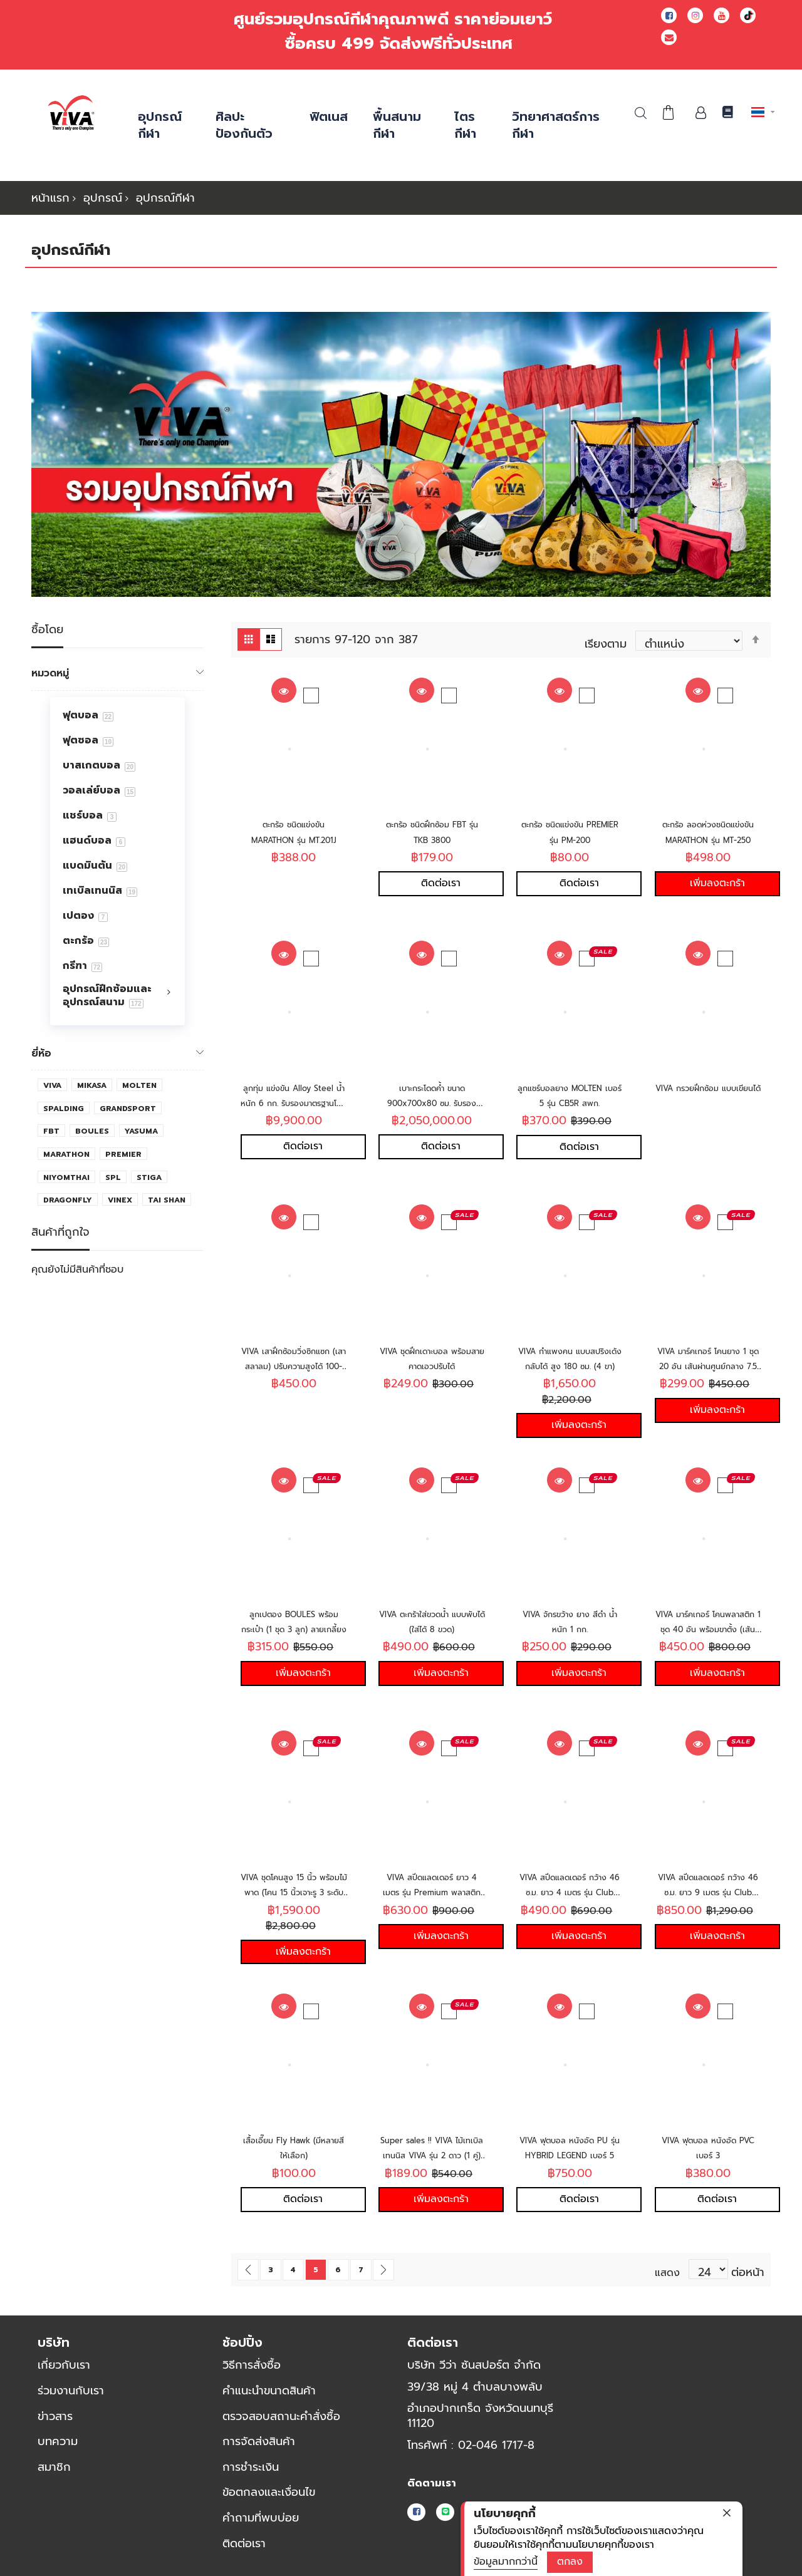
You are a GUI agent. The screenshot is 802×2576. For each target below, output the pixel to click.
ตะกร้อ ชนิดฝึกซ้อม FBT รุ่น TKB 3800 (432, 831)
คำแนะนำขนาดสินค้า (269, 2390)
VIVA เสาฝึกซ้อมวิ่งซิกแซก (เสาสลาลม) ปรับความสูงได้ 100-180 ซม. (293, 1365)
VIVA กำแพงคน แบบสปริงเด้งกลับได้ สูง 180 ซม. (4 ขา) (570, 1365)
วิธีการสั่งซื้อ (251, 2364)
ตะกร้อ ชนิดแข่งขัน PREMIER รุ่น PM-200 (569, 831)
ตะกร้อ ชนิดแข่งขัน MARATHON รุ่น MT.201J (293, 839)
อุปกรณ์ (102, 198)
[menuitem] (117, 715)
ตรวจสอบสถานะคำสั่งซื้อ (281, 2415)
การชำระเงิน (250, 2466)
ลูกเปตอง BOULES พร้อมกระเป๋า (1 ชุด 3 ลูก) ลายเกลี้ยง (293, 1629)
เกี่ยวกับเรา (64, 2364)
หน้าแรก (50, 198)
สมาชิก (54, 2466)
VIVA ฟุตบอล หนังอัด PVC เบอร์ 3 (708, 2147)
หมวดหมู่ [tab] (50, 673)
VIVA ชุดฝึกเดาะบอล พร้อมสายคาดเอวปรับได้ (432, 1357)
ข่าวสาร (55, 2415)
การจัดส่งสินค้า (258, 2440)
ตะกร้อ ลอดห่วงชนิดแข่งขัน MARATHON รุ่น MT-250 (707, 839)
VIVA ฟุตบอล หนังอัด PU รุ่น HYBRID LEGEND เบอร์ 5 (569, 2155)
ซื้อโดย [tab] (47, 630)
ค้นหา (641, 113)
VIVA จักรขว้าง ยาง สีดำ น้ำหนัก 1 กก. (569, 1621)
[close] (726, 2512)
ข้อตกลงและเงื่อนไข (268, 2491)
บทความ (58, 2440)
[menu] (117, 861)
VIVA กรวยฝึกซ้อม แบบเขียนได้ (707, 1094)
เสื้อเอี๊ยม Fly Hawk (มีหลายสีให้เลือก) (293, 2147)
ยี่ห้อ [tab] (41, 1053)
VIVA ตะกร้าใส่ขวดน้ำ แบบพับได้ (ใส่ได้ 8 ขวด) (432, 1621)
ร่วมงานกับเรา (71, 2390)
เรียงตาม (606, 641)
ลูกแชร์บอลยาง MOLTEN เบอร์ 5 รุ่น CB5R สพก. (570, 1102)
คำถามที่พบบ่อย (260, 2517)
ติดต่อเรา (244, 2542)
